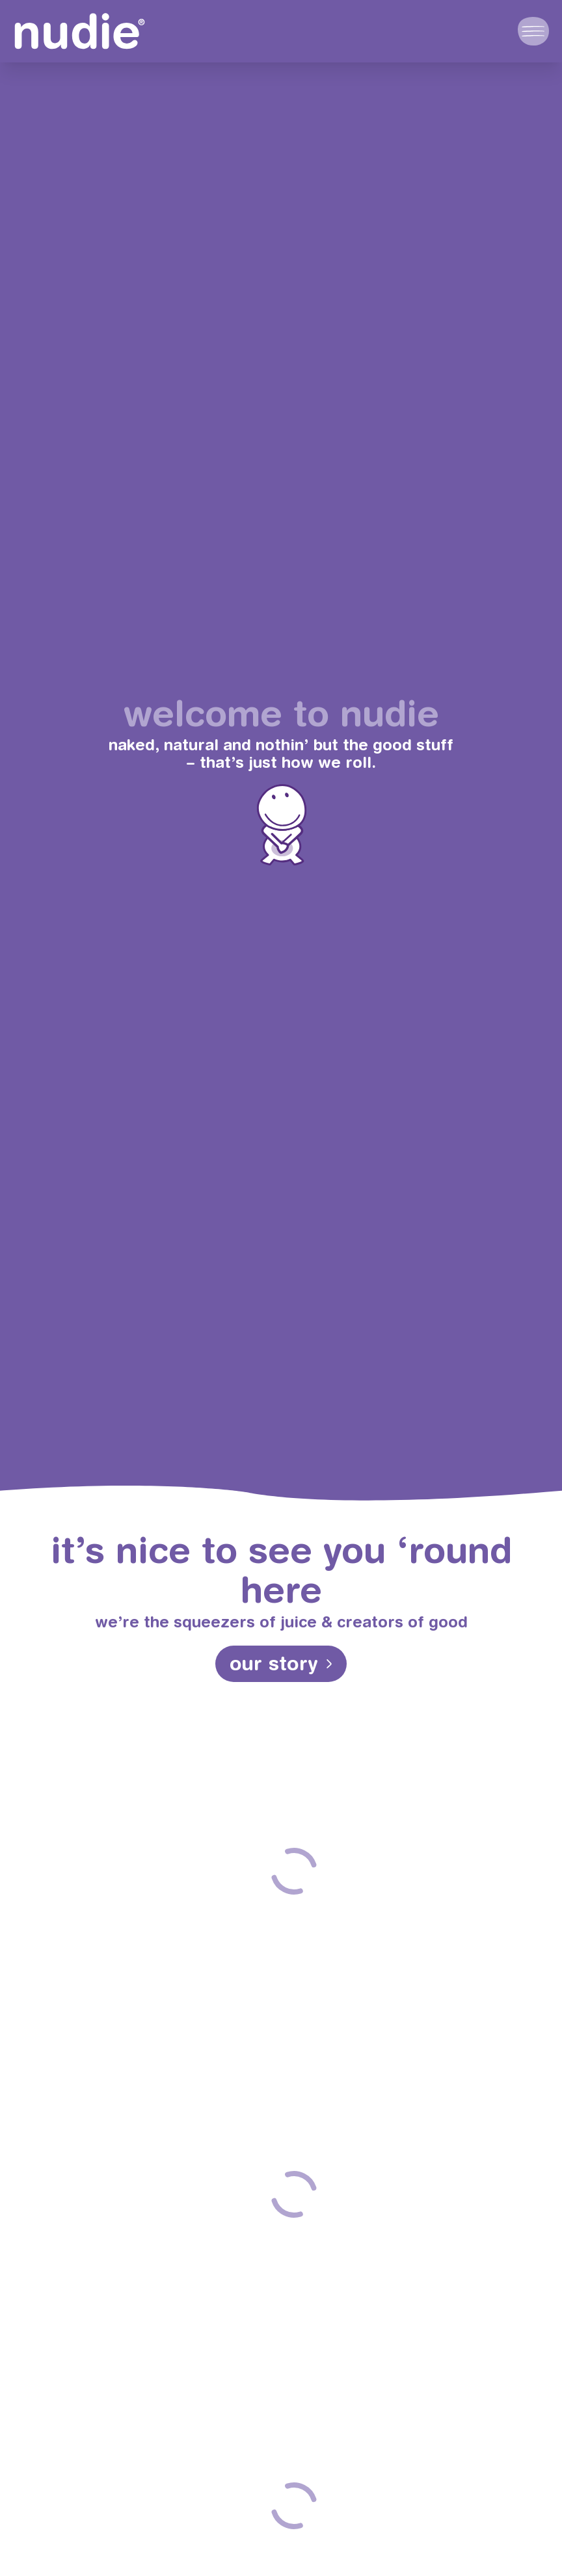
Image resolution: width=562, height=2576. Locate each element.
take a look (293, 1984)
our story (274, 1662)
